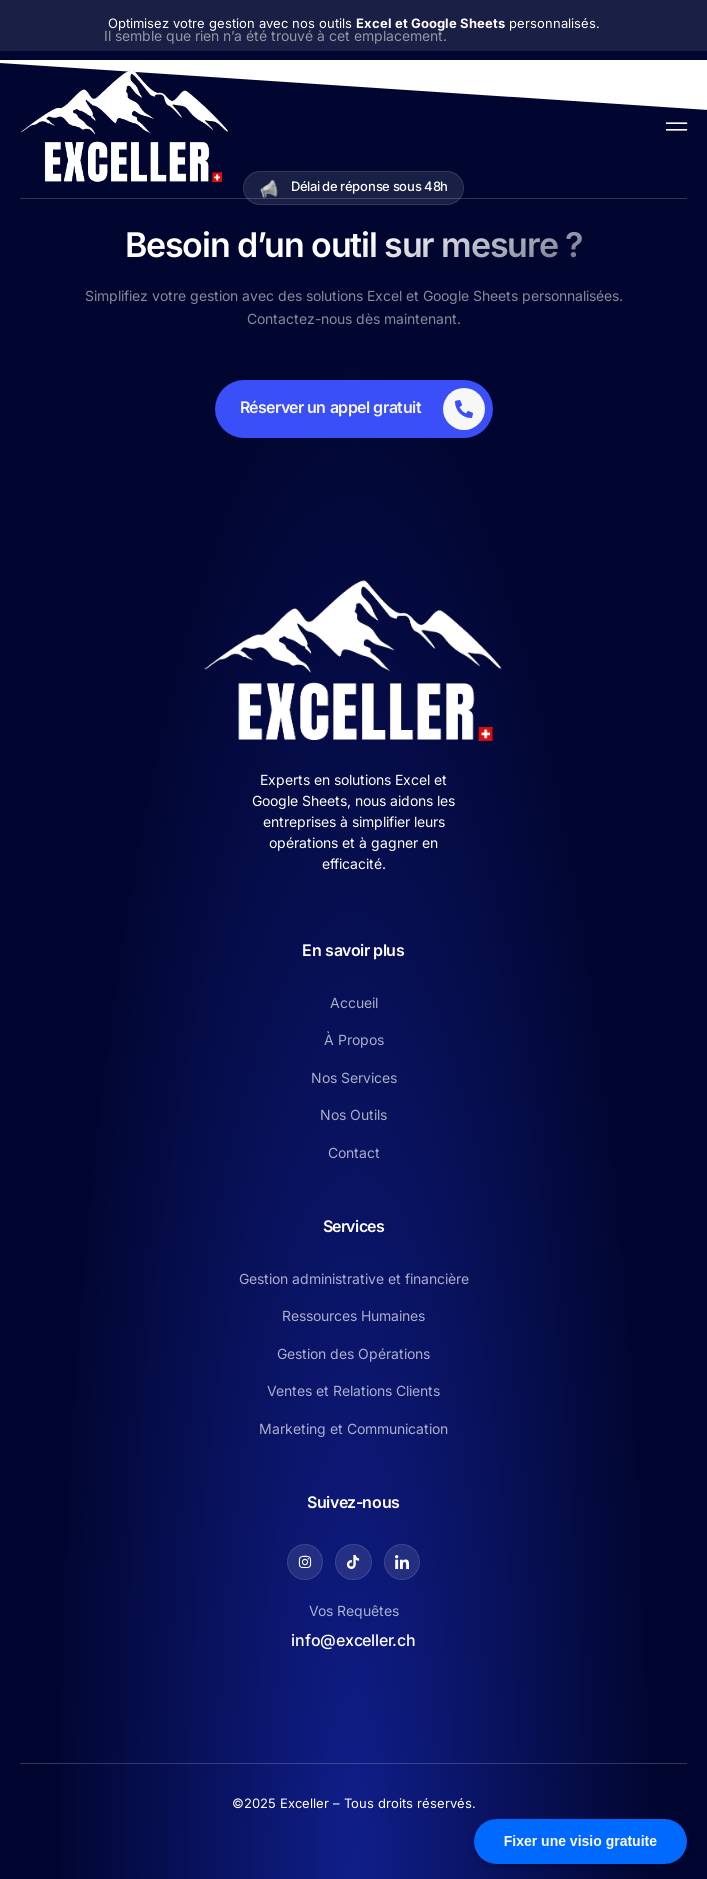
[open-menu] (672, 124)
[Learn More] (354, 409)
